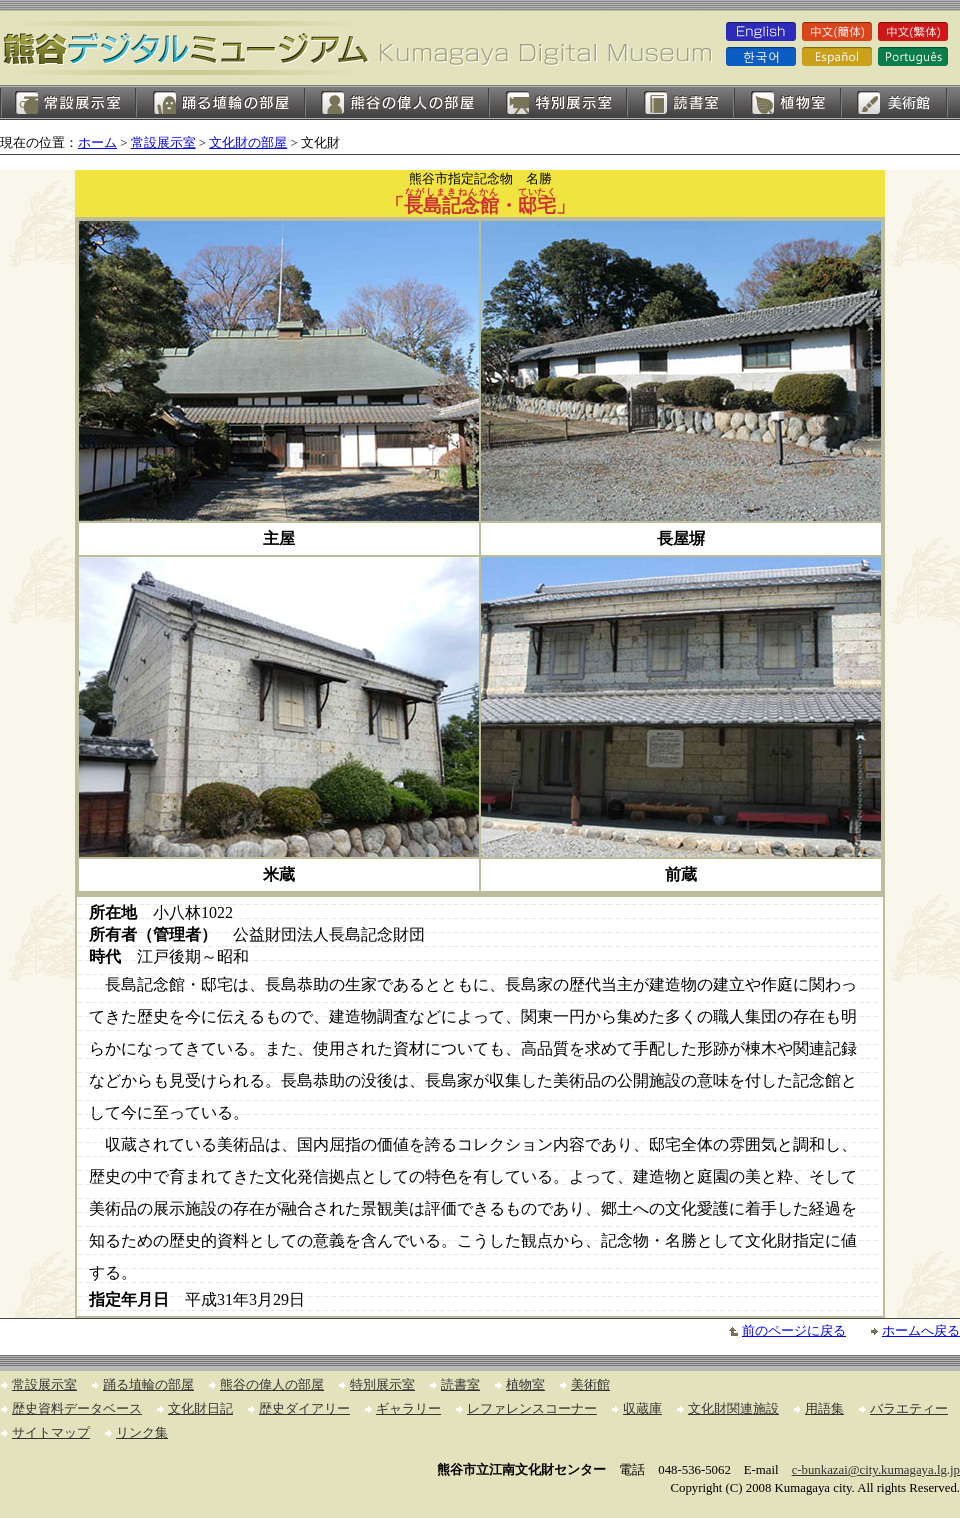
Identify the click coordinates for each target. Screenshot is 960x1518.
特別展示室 (558, 102)
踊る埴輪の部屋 (220, 102)
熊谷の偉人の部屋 (397, 102)
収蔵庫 (642, 1409)
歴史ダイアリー (304, 1409)
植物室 (787, 102)
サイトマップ (51, 1433)
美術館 (894, 102)
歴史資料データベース (77, 1409)
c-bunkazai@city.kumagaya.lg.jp (876, 1470)
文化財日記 (200, 1409)
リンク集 (142, 1433)
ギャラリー (408, 1409)
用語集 (824, 1409)
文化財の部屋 (248, 143)
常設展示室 (68, 102)
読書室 (680, 102)
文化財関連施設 (733, 1409)
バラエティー (909, 1409)
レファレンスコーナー (532, 1409)
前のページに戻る (794, 1331)
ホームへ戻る (921, 1331)
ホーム (97, 143)
